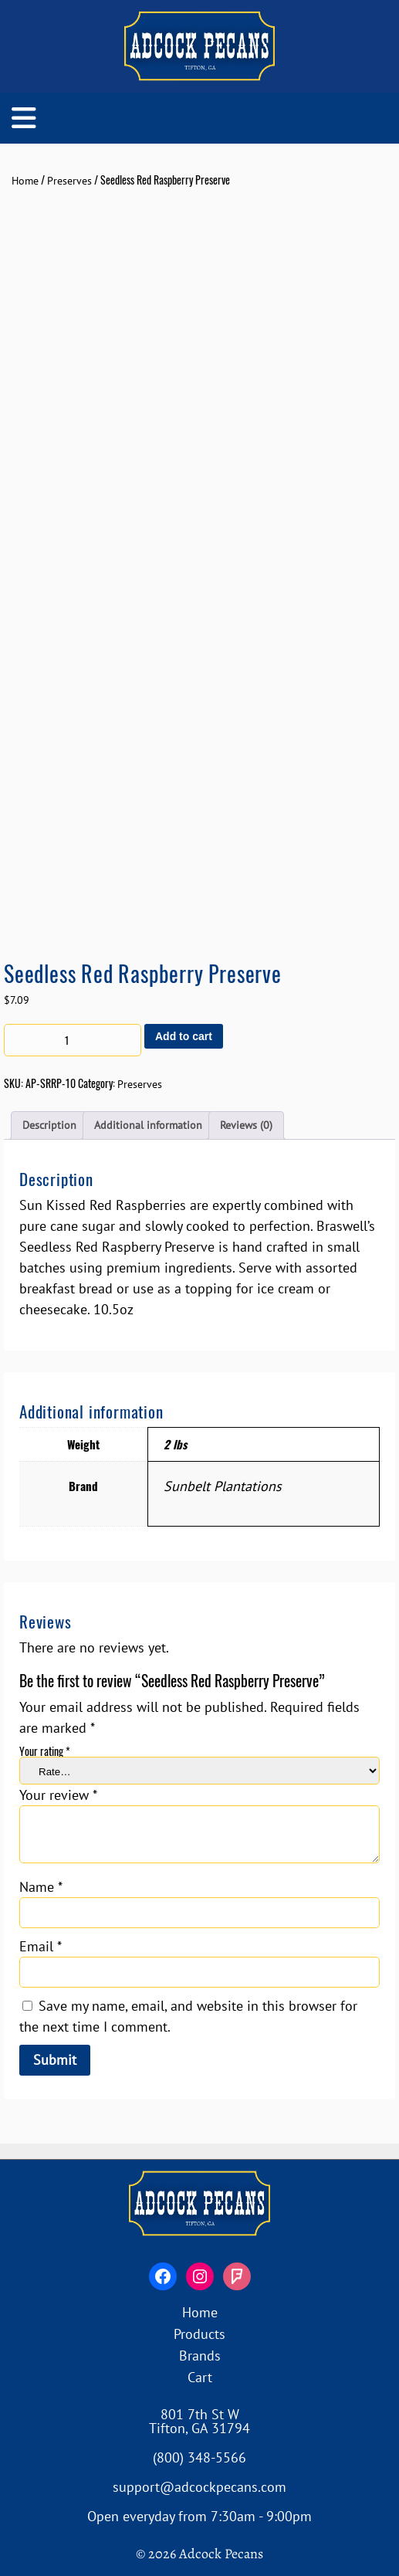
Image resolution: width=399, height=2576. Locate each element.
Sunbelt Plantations (223, 1486)
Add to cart (183, 1036)
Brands (200, 2355)
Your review (58, 1795)
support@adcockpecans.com (199, 2487)
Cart (200, 2377)
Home (25, 181)
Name (41, 1887)
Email (40, 1946)
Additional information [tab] (148, 1125)
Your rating (44, 1751)
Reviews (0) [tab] (246, 1125)
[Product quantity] (72, 1040)
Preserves (69, 181)
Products (199, 2334)
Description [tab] (49, 1125)
